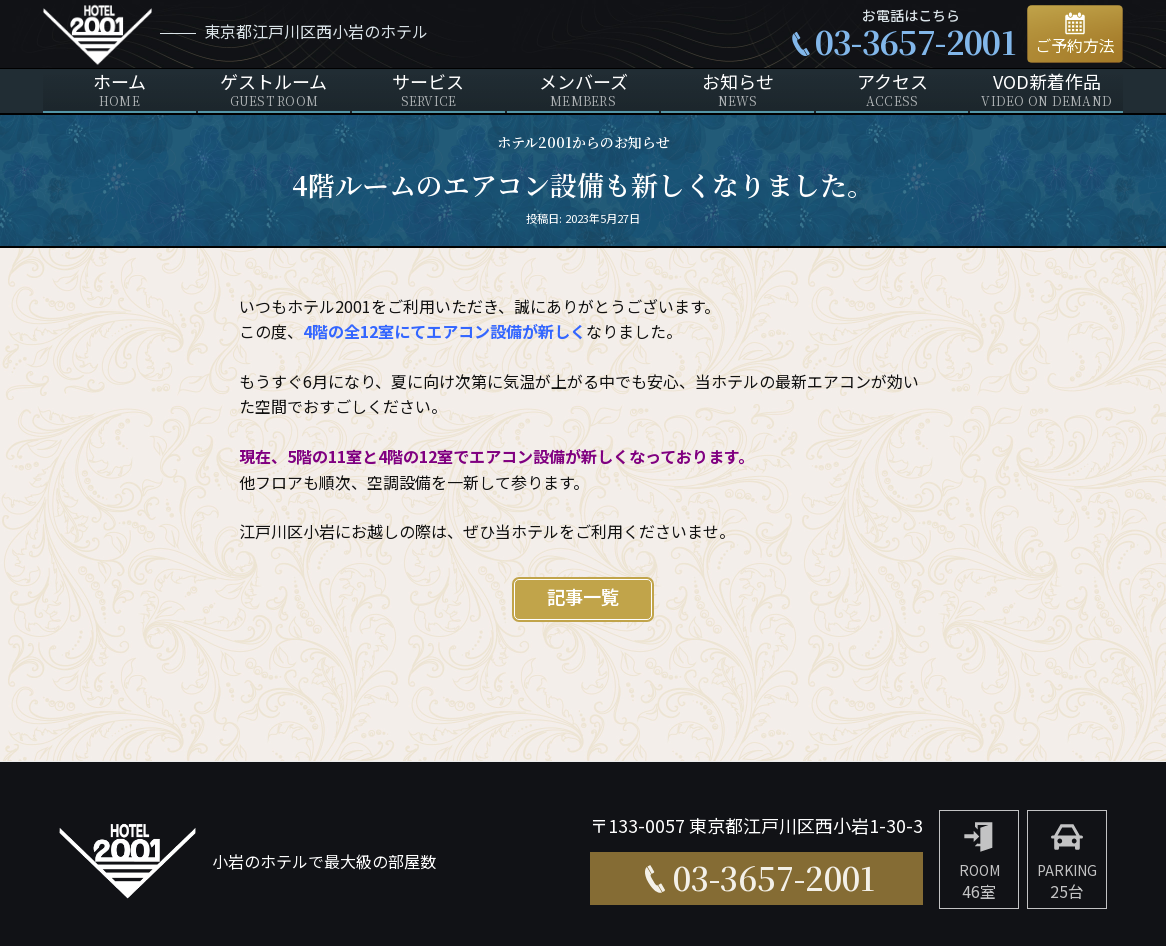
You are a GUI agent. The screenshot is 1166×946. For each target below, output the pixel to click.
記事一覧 (583, 598)
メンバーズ (583, 90)
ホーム (119, 90)
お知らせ (737, 90)
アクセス (892, 90)
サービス (428, 90)
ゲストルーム (274, 90)
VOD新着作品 (1046, 90)
